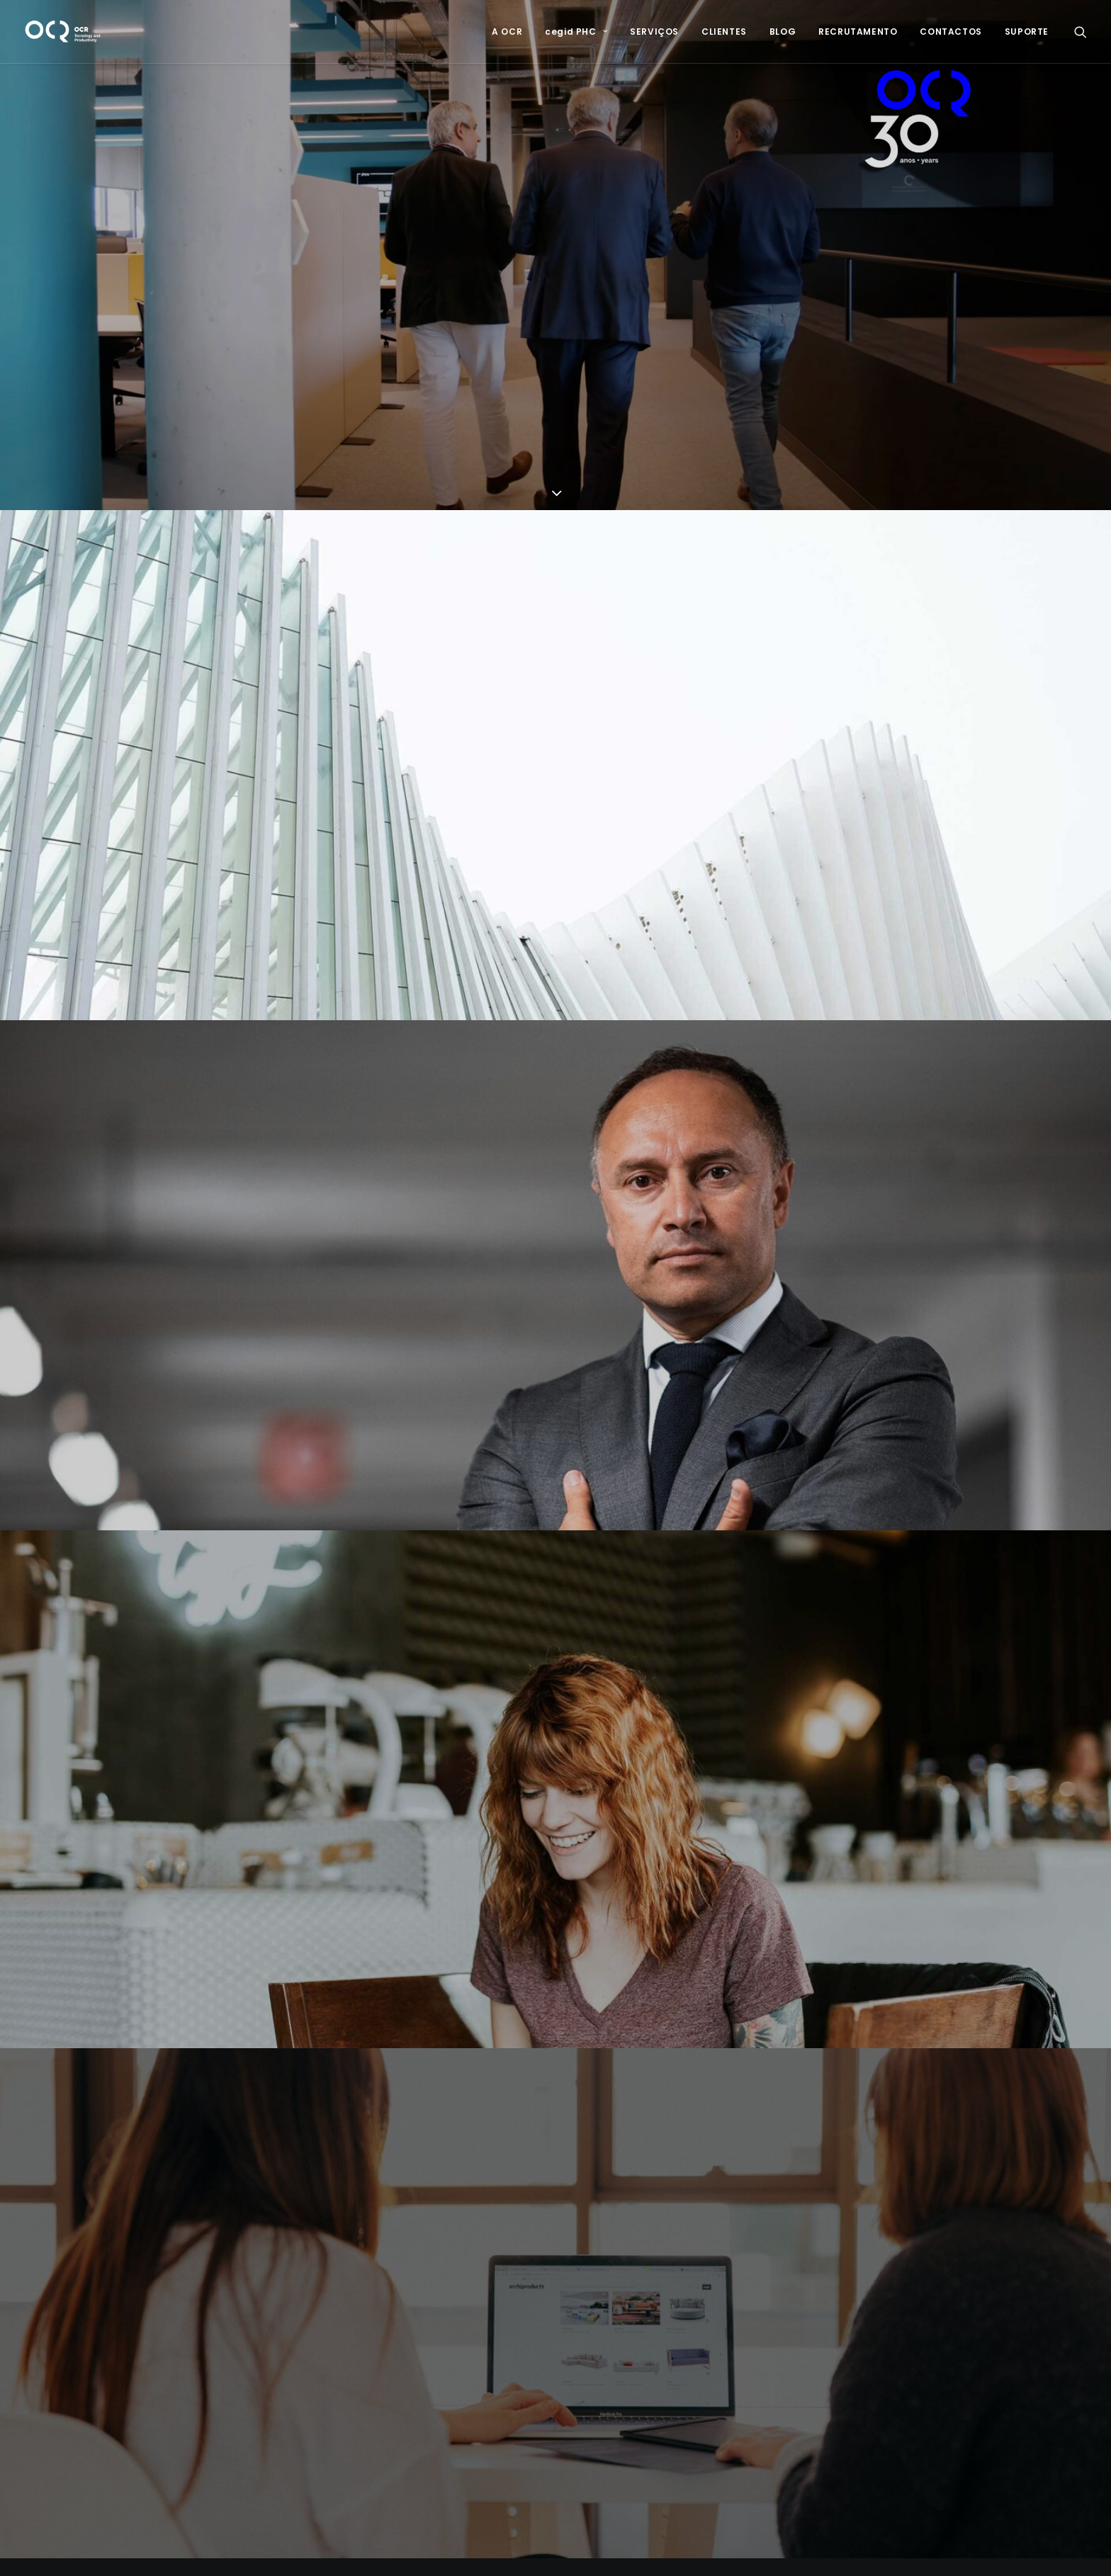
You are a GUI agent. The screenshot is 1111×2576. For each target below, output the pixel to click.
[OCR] (62, 31)
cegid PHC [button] (576, 32)
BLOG (782, 32)
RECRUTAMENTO (857, 32)
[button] (1080, 31)
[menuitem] (507, 31)
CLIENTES (724, 32)
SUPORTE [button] (1027, 32)
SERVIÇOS (654, 32)
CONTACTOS (950, 32)
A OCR (507, 32)
